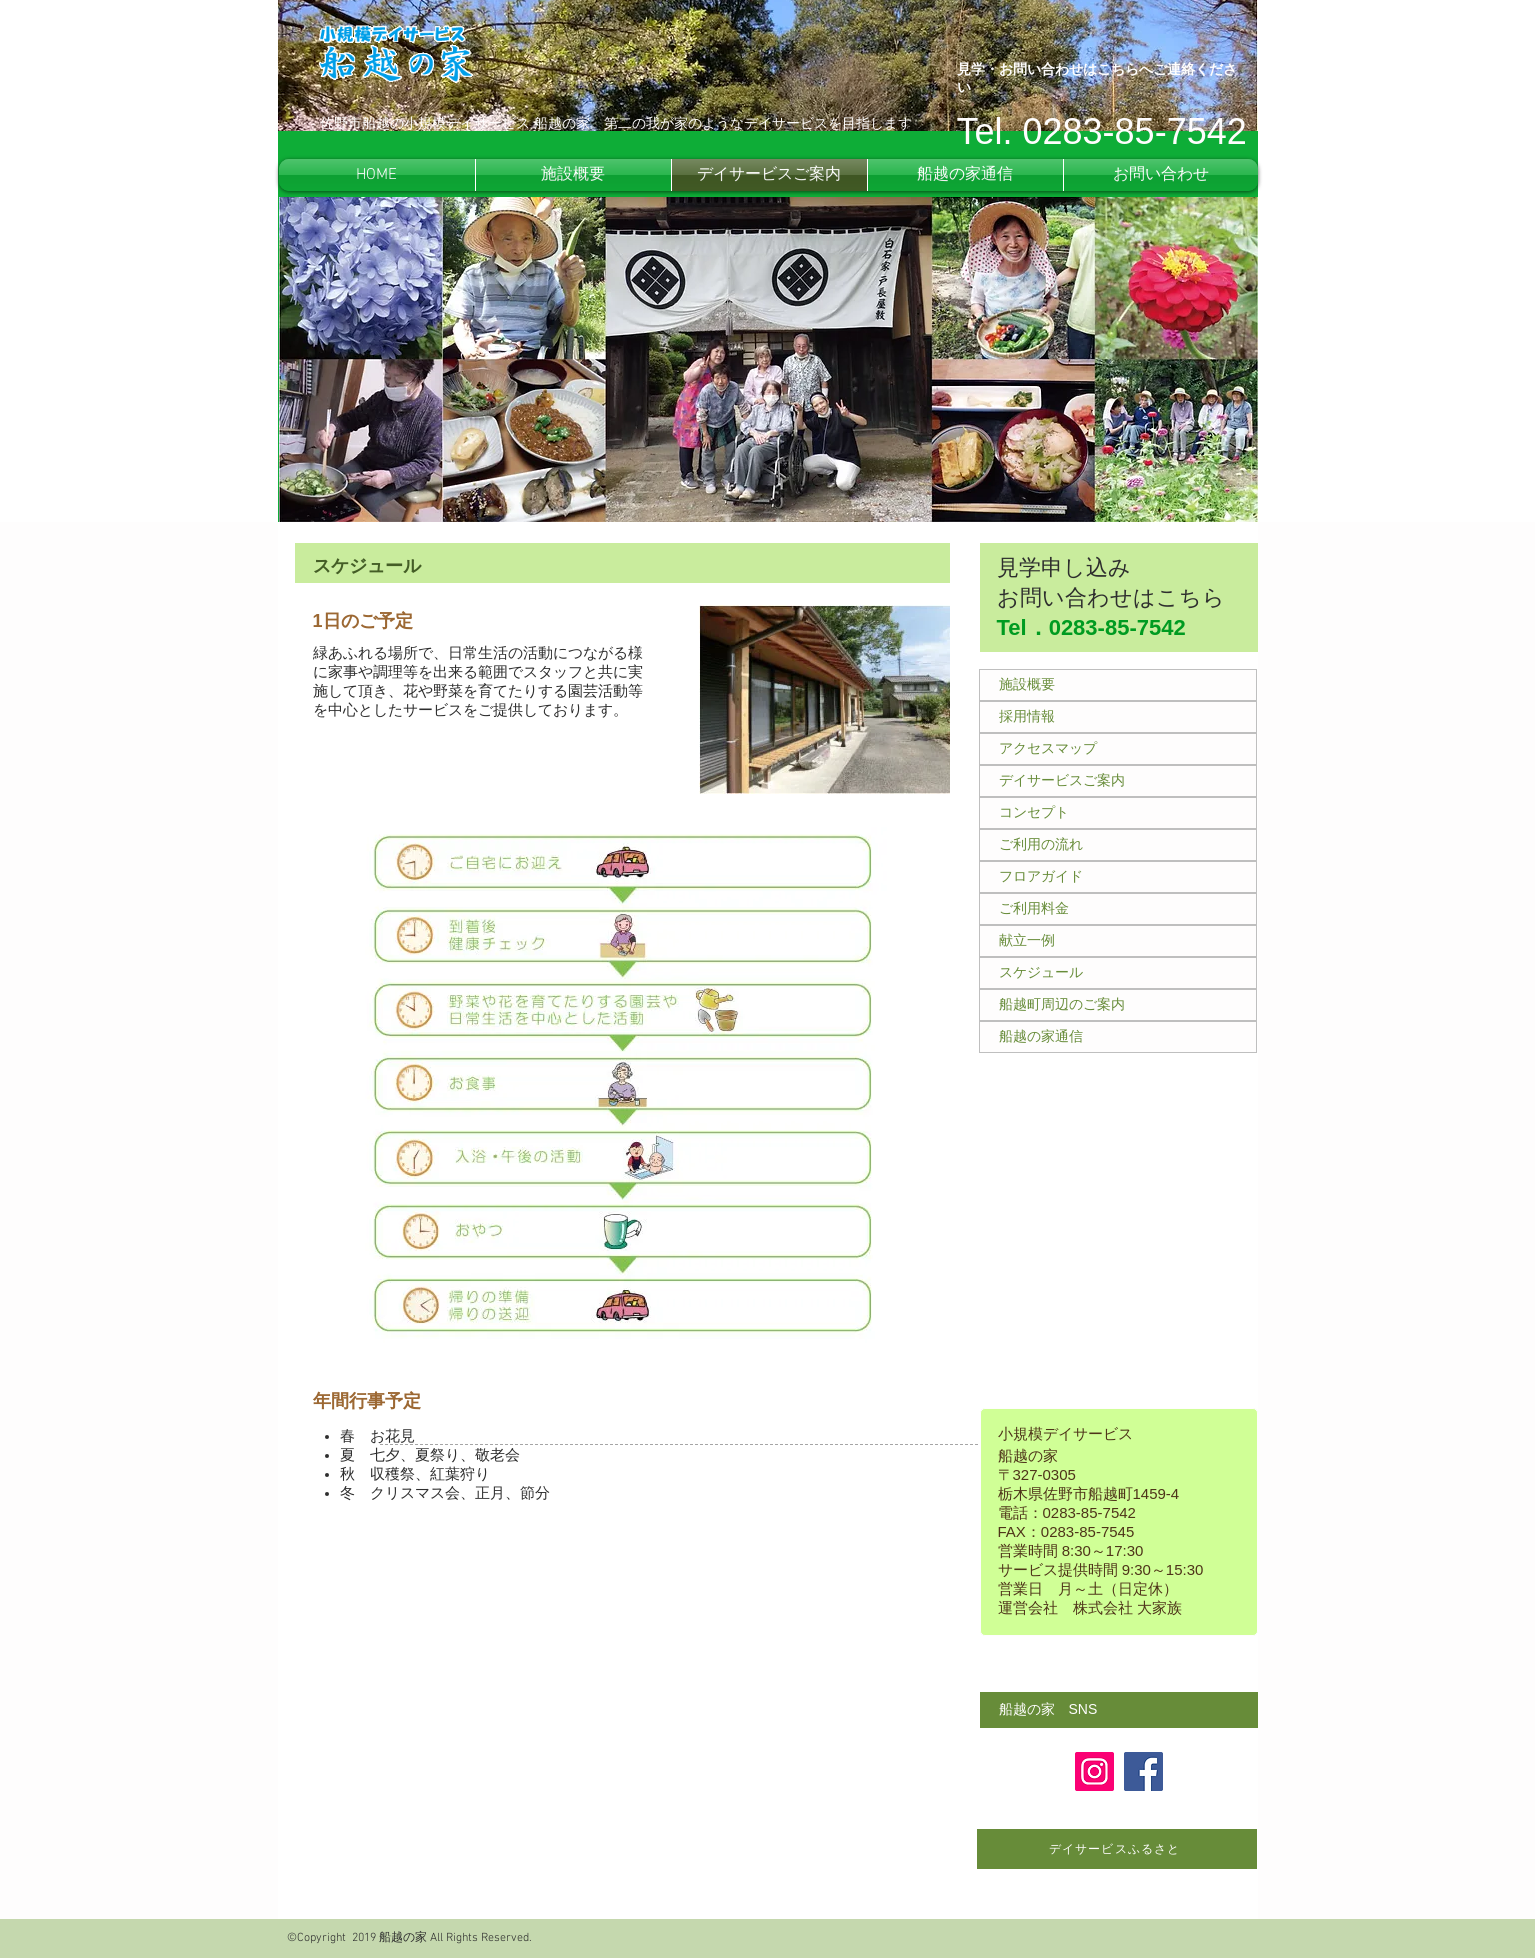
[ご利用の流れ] (1118, 845)
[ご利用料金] (1118, 909)
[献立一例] (1118, 941)
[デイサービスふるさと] (1117, 1849)
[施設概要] (1118, 685)
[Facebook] (1143, 1771)
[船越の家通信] (1118, 1037)
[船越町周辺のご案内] (1118, 1005)
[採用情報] (1118, 717)
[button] (1119, 1710)
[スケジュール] (1118, 973)
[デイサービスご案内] (1118, 781)
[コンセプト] (1118, 813)
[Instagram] (1094, 1771)
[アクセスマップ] (1118, 749)
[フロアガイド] (1118, 877)
